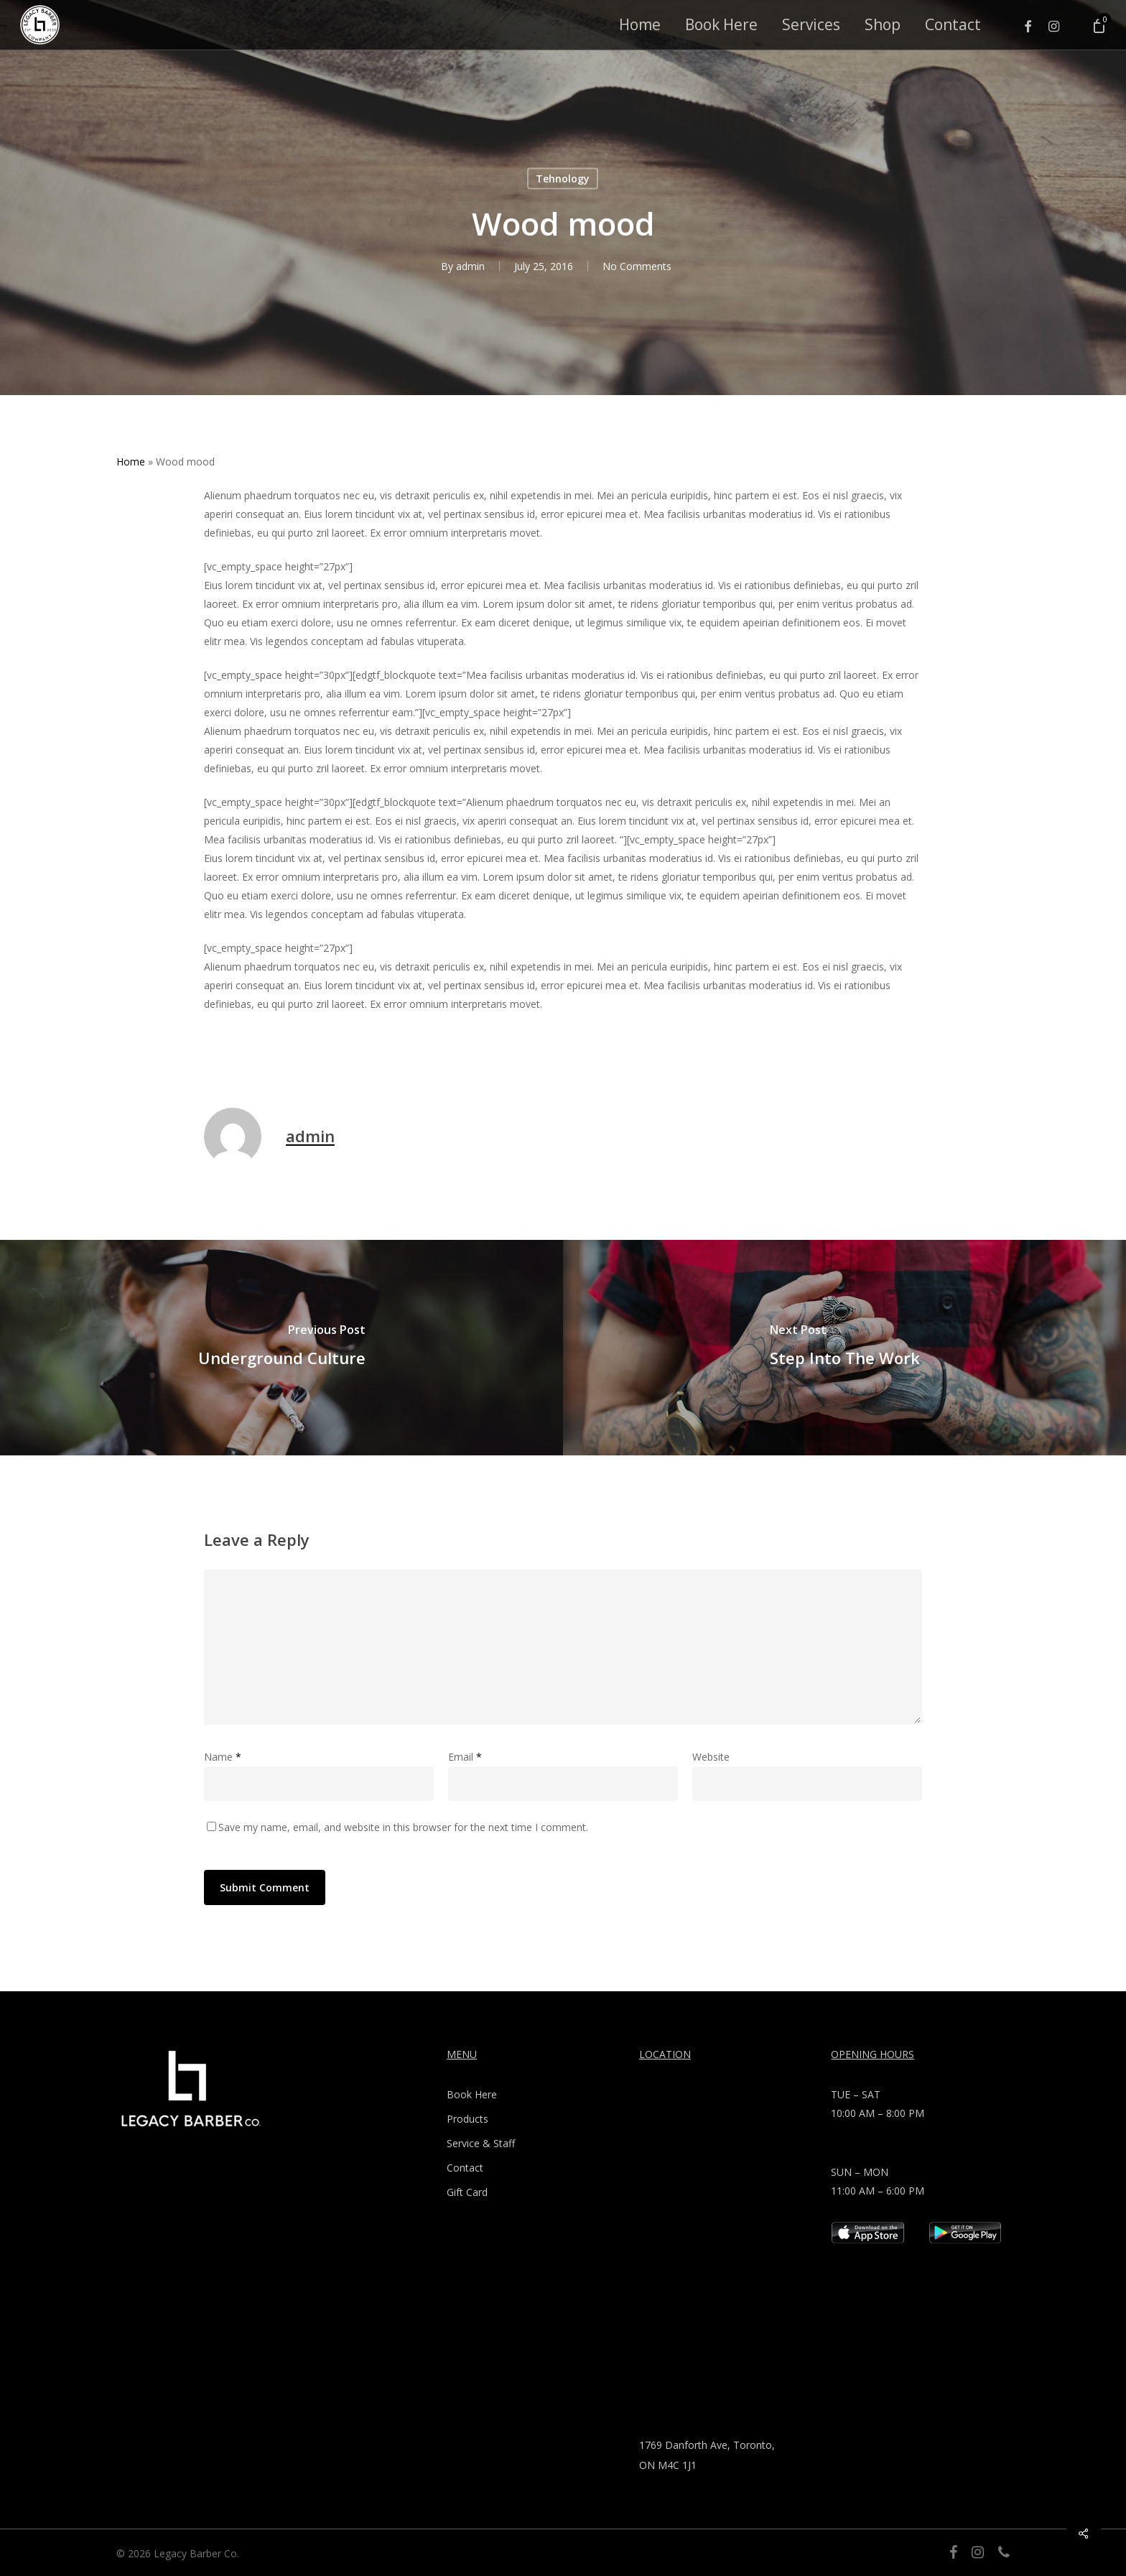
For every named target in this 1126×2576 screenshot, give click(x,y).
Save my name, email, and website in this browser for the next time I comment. (403, 1827)
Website (711, 1757)
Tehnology (563, 178)
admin (470, 266)
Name (222, 1757)
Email (465, 1757)
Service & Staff (481, 2143)
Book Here (472, 2094)
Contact (465, 2167)
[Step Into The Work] (844, 1347)
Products (467, 2119)
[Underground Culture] (281, 1347)
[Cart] (1098, 25)
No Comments (636, 266)
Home (130, 461)
